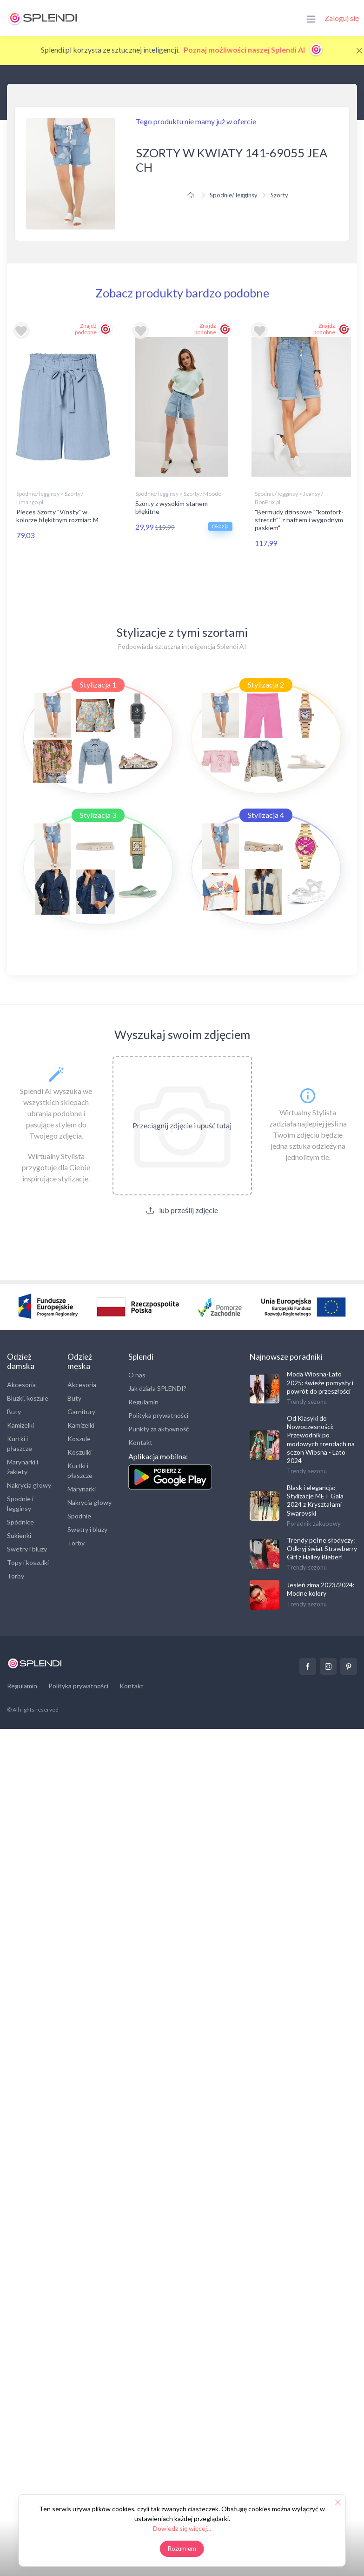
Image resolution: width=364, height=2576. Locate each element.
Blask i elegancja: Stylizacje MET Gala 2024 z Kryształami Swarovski (315, 1500)
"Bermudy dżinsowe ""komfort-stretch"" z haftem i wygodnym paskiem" (299, 520)
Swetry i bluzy (27, 1548)
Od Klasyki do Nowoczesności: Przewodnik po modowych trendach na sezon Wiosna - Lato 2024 (321, 1439)
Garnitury (81, 1411)
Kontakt (140, 1442)
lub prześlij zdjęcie (182, 1209)
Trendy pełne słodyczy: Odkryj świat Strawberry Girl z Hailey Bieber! (322, 1548)
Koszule (79, 1438)
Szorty (279, 195)
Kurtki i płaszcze (19, 1443)
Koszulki (79, 1452)
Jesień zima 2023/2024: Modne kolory (321, 1589)
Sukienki (19, 1535)
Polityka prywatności (158, 1415)
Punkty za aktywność (158, 1429)
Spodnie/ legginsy (234, 195)
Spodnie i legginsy (20, 1503)
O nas (137, 1375)
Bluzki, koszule (27, 1398)
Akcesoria (21, 1384)
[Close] (359, 50)
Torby (15, 1575)
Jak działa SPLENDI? (157, 1388)
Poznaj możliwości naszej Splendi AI (254, 49)
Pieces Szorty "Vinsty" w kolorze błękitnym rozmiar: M (57, 516)
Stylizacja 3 (98, 814)
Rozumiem (182, 2548)
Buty (14, 1411)
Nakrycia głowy (29, 1485)
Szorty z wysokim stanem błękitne (171, 507)
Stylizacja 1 (98, 684)
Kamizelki (20, 1425)
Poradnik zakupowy (314, 1523)
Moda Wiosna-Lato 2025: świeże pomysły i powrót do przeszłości (320, 1382)
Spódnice (20, 1521)
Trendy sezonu (307, 1401)
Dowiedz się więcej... (182, 2528)
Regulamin (143, 1402)
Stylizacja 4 (266, 814)
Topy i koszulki (28, 1562)
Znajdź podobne (86, 328)
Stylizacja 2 (266, 684)
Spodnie (79, 1515)
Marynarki (81, 1488)
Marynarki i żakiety (22, 1466)
